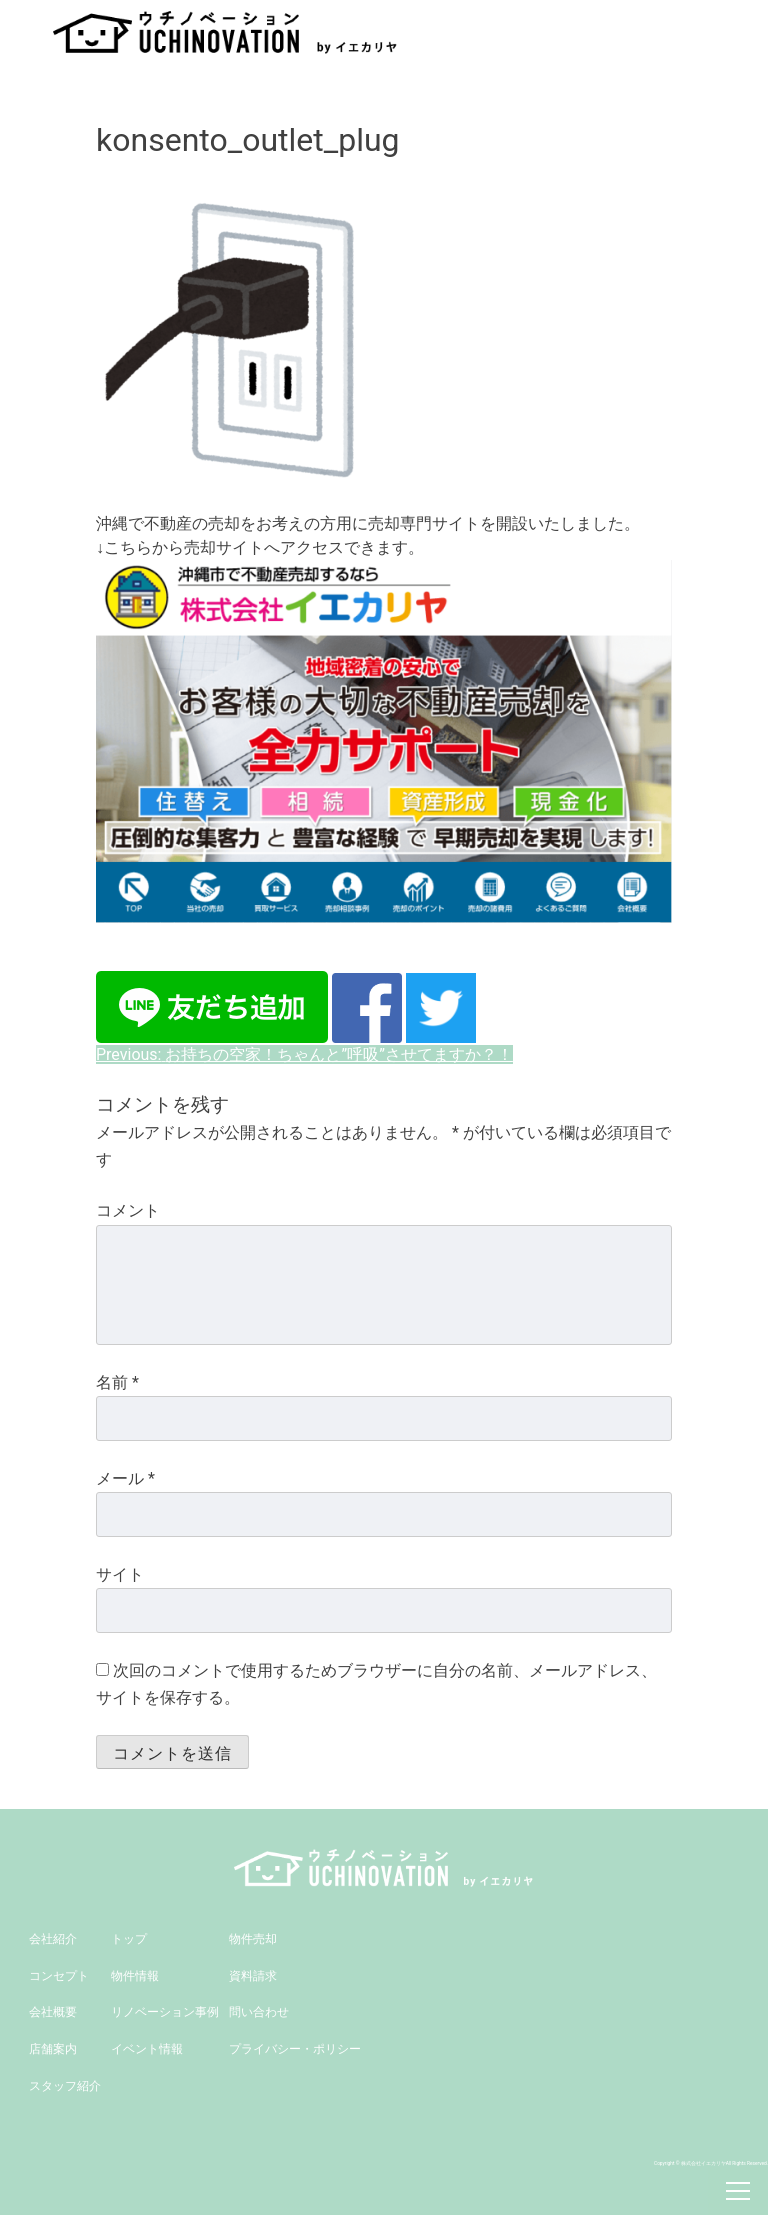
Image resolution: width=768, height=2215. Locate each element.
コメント (128, 1210)
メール (125, 1478)
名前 (117, 1382)
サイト (120, 1574)
